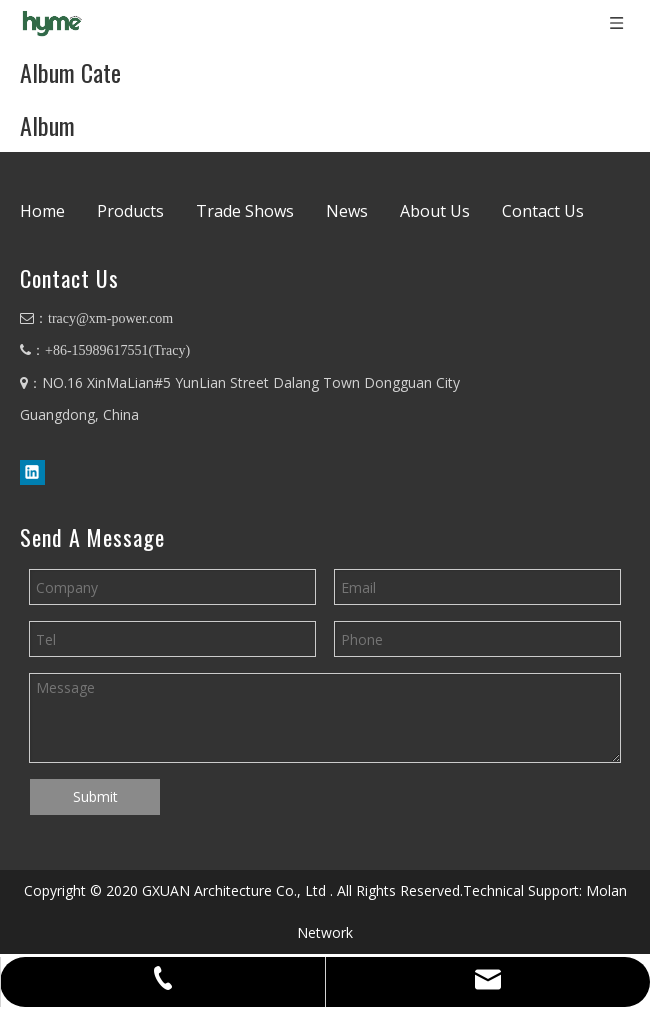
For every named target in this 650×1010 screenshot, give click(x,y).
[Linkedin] (32, 472)
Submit (95, 796)
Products (130, 211)
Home (42, 211)
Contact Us (543, 211)
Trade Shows (245, 211)
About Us (435, 211)
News (347, 211)
